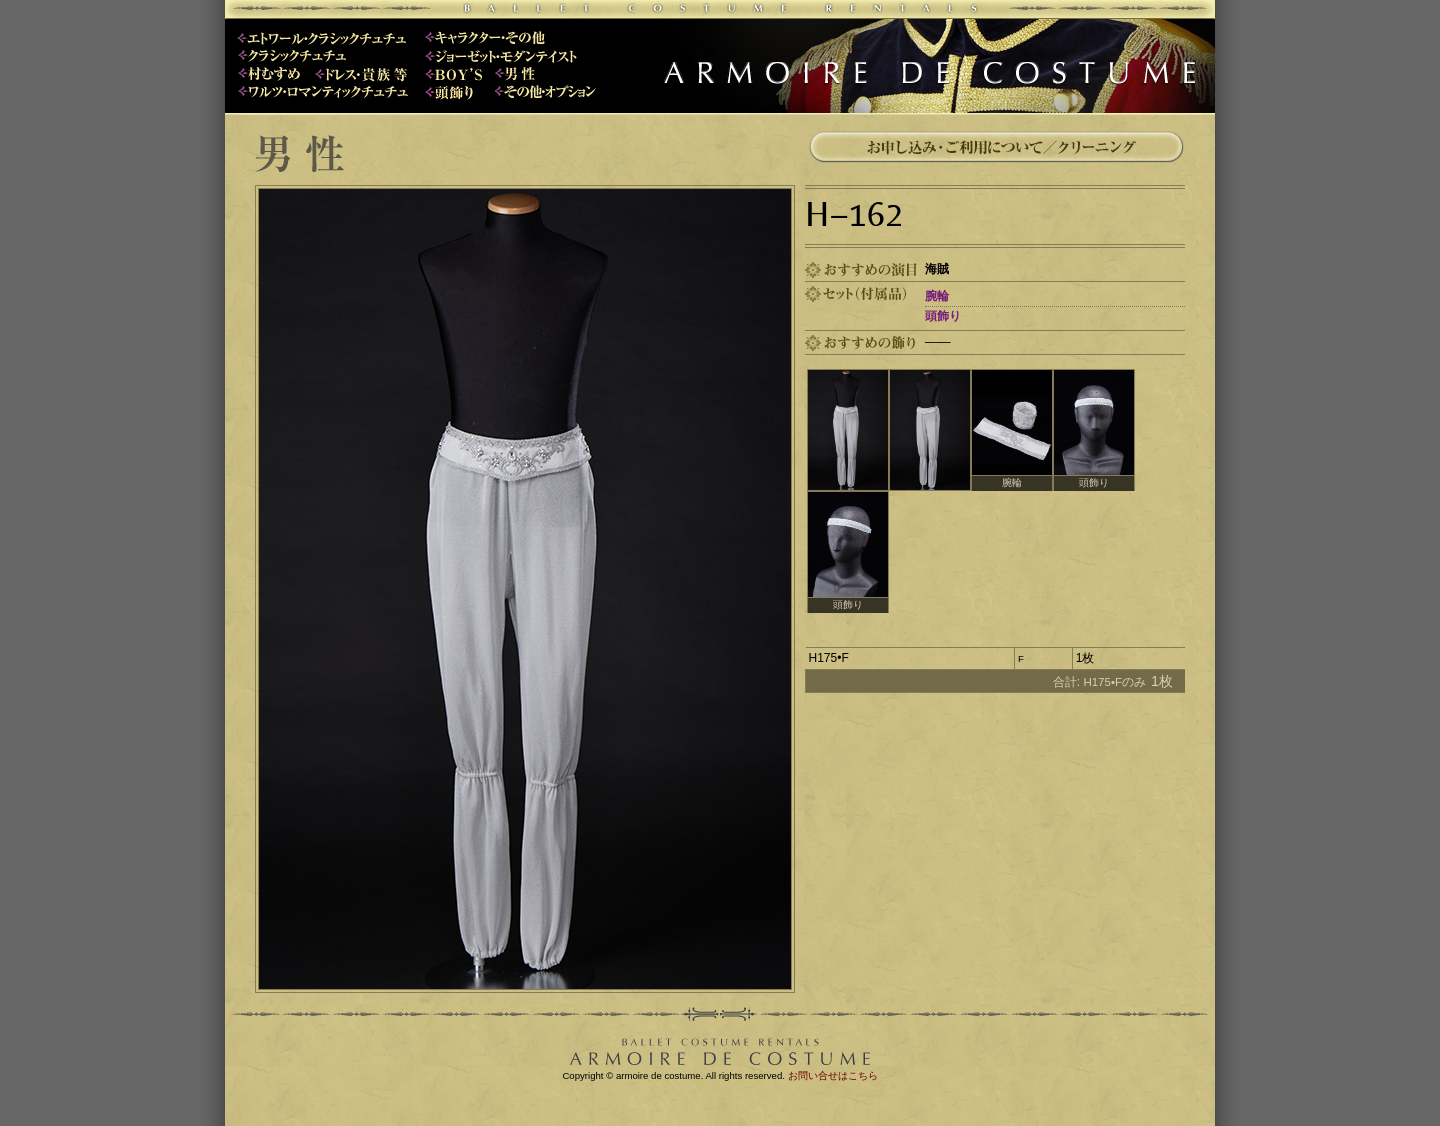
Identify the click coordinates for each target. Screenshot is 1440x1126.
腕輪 (937, 296)
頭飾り (943, 316)
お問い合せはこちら (833, 1075)
